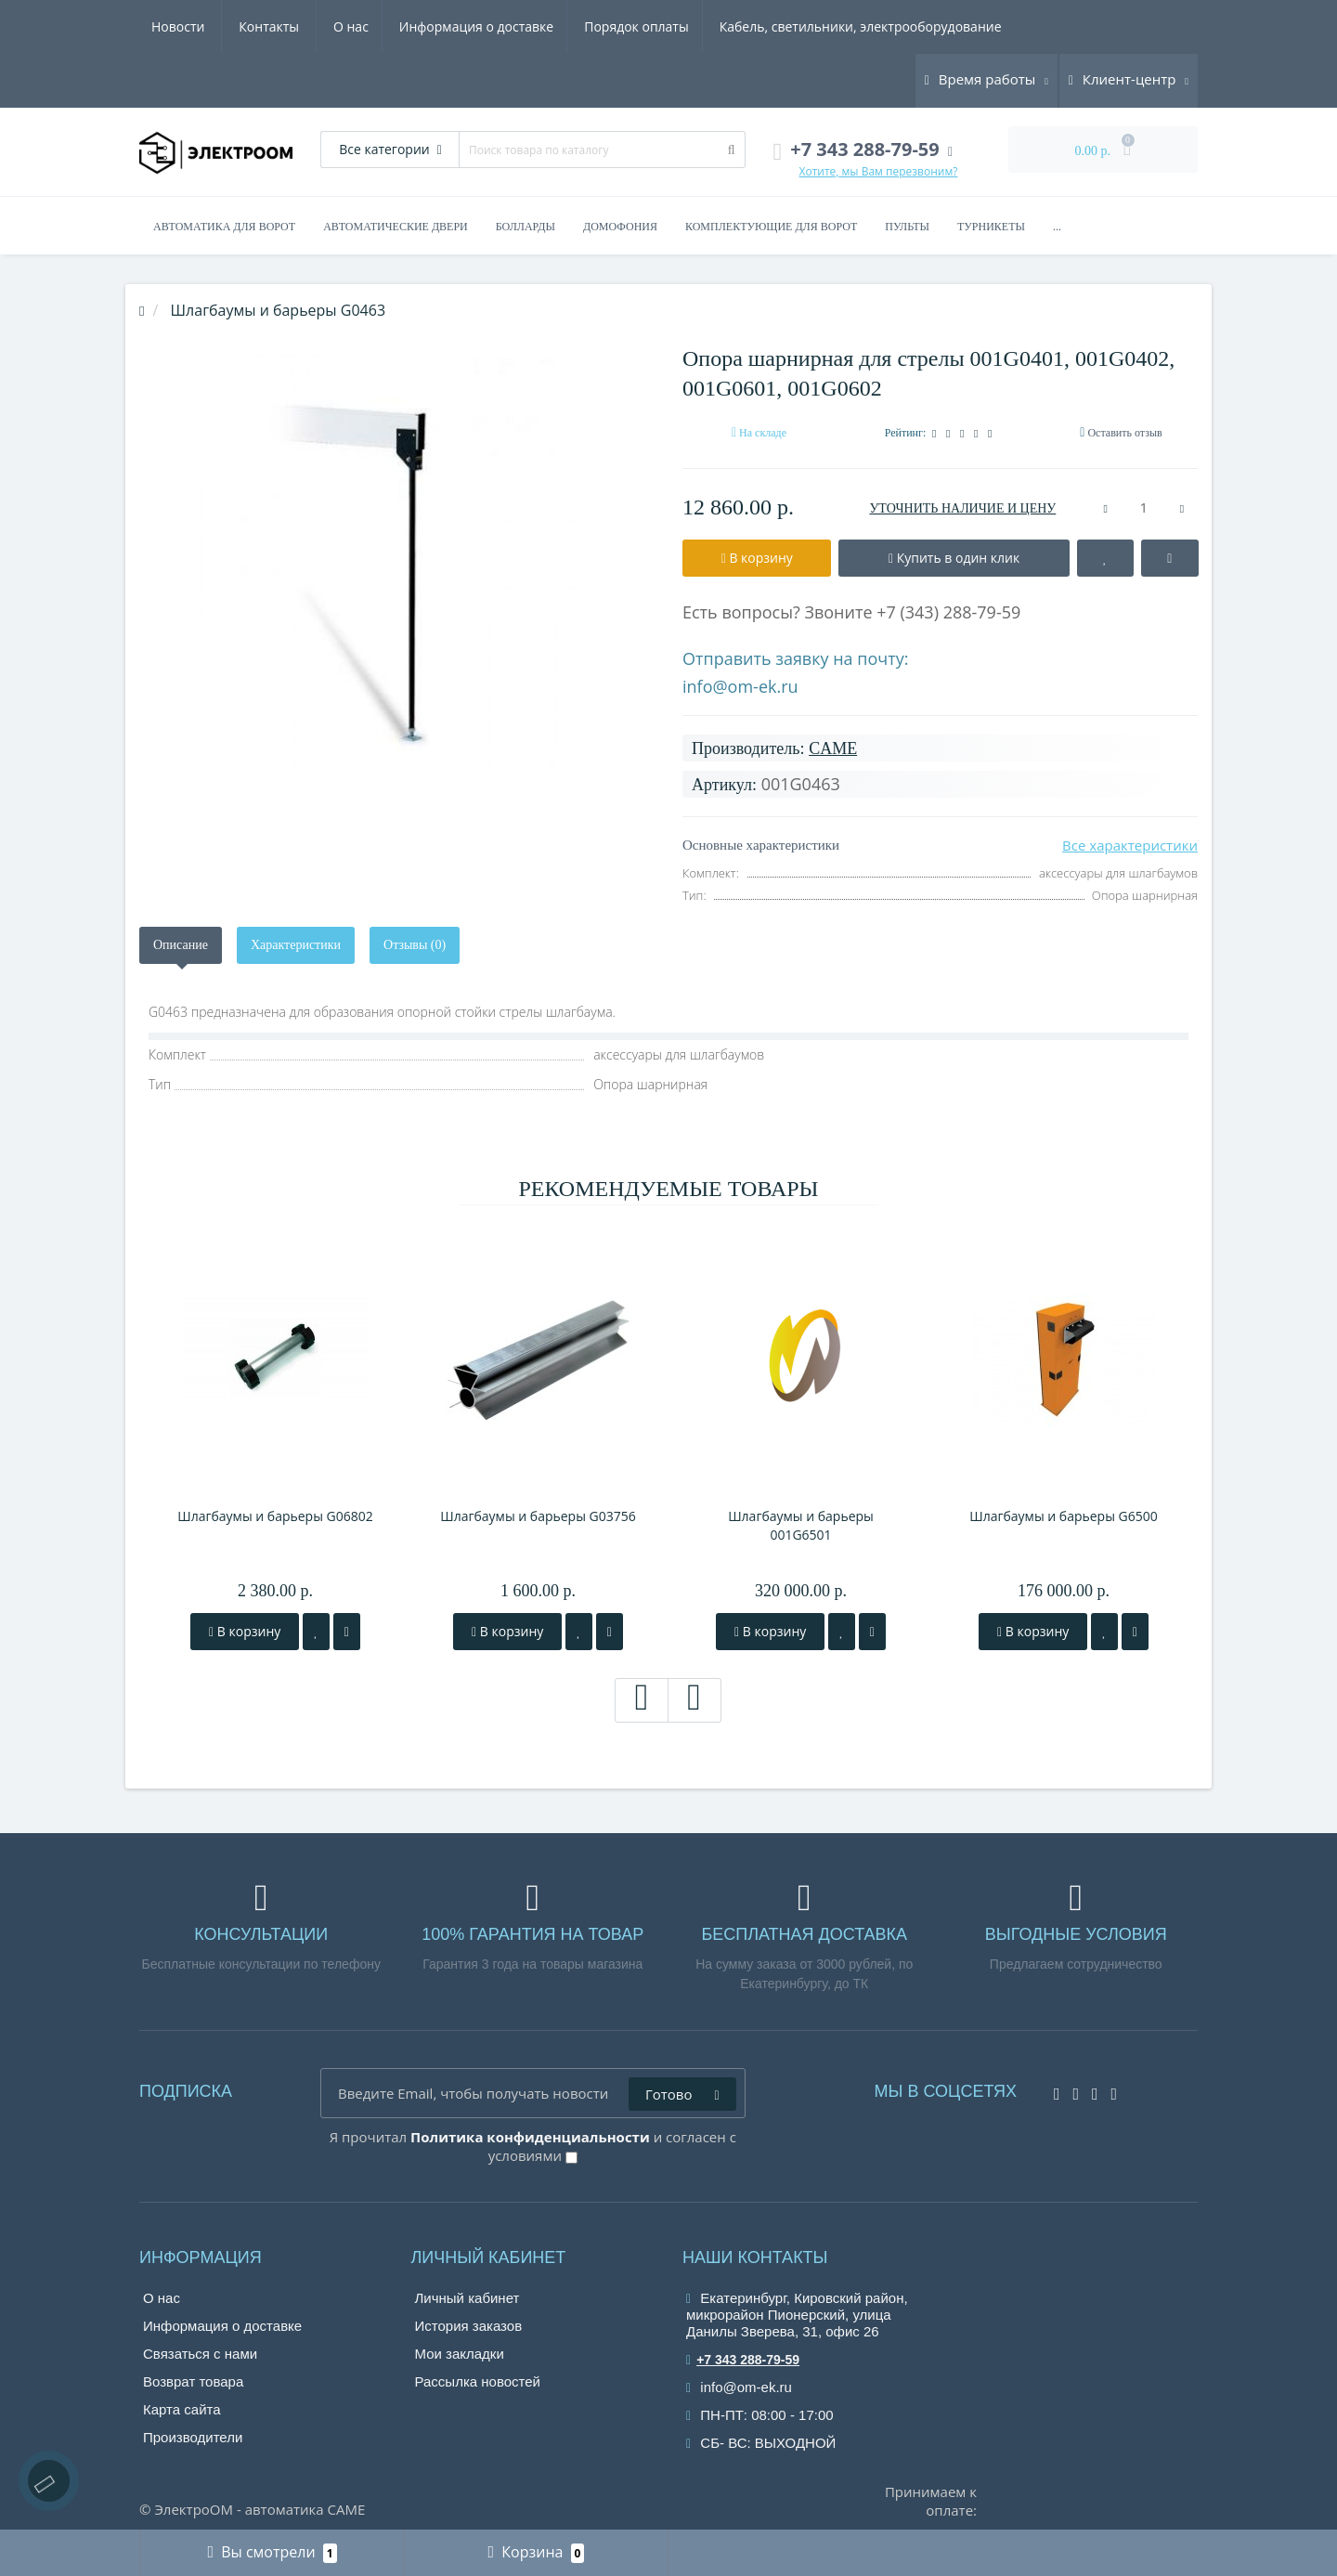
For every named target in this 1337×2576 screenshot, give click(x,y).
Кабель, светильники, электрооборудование (689, 26)
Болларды (525, 226)
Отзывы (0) (414, 945)
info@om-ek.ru (740, 686)
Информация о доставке (298, 26)
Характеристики (296, 945)
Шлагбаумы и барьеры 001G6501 (801, 1525)
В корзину (244, 1631)
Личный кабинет (467, 2298)
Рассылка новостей (477, 2381)
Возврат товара (193, 2381)
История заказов (469, 2326)
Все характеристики (1130, 845)
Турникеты (991, 226)
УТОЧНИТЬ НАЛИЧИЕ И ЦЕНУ (962, 508)
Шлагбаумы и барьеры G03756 (538, 1516)
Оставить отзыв (1124, 432)
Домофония (620, 226)
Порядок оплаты (461, 26)
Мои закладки (459, 2353)
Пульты (907, 226)
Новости (890, 26)
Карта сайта (182, 2409)
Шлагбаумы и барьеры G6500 (1063, 1516)
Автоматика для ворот (224, 226)
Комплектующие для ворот (771, 226)
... (1057, 226)
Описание (180, 945)
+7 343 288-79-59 (742, 2359)
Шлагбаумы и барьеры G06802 (275, 1516)
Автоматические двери (395, 226)
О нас (169, 26)
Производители (192, 2437)
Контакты (982, 26)
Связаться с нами (200, 2353)
